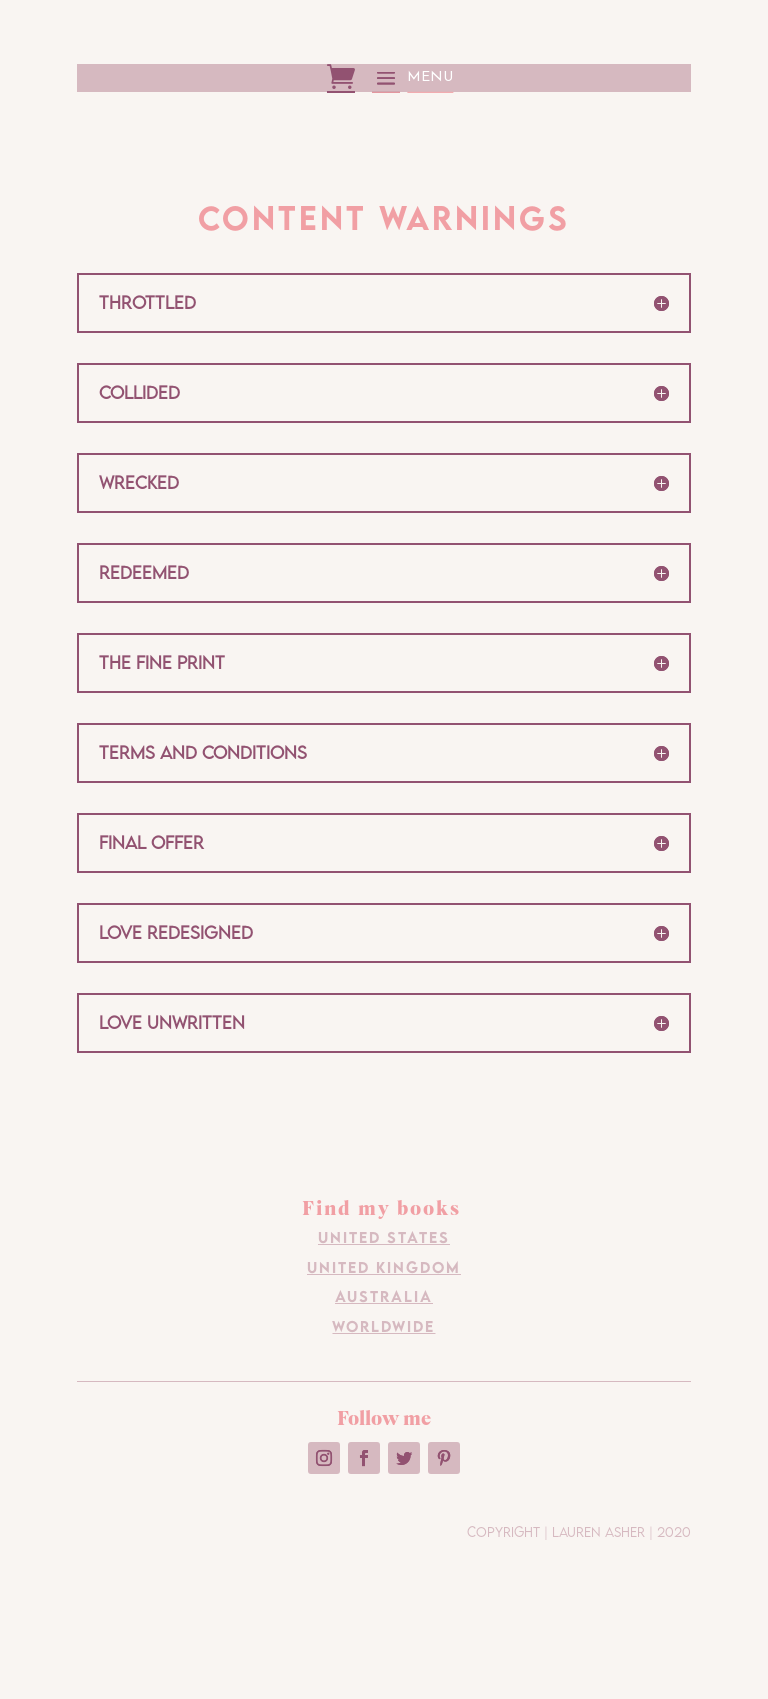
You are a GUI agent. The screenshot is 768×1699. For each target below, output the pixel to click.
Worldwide (383, 1326)
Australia (384, 1296)
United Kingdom (384, 1267)
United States (384, 1237)
